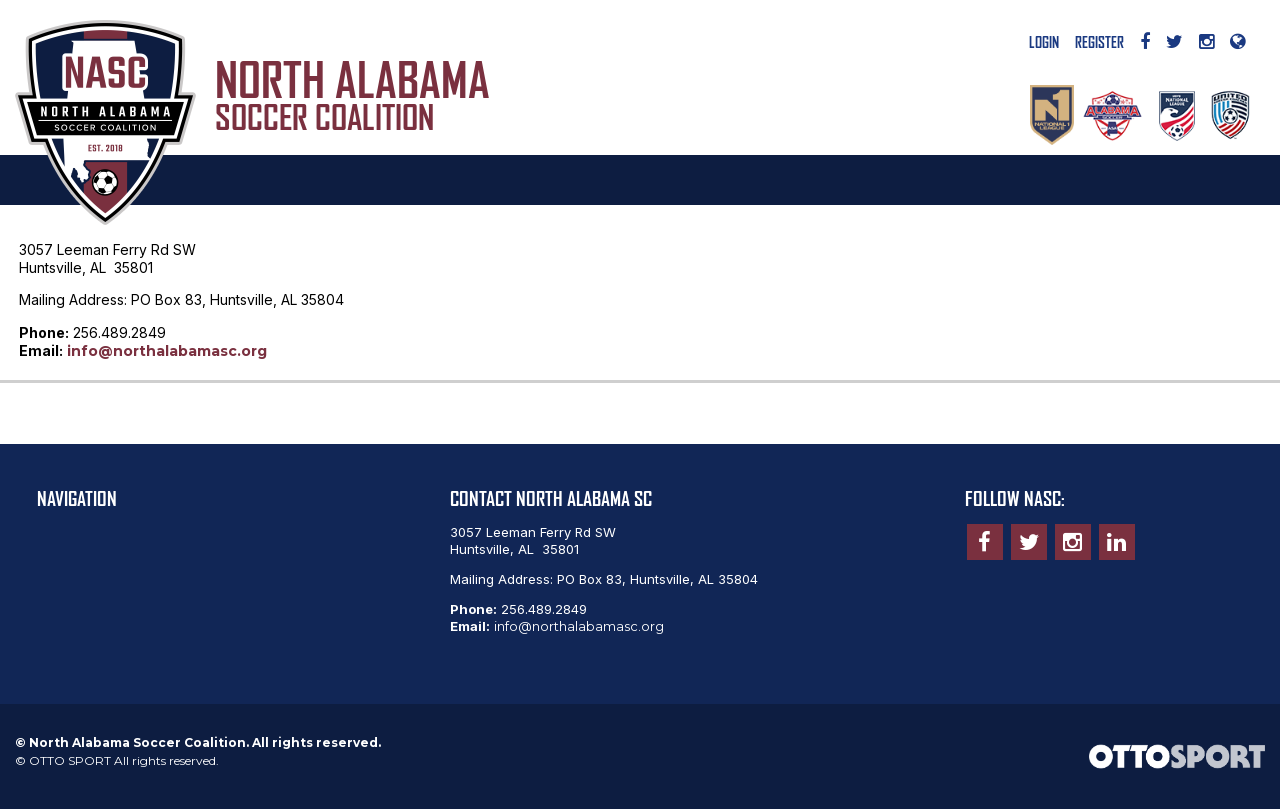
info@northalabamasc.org (167, 351)
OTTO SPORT (70, 760)
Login (1044, 43)
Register (1099, 43)
